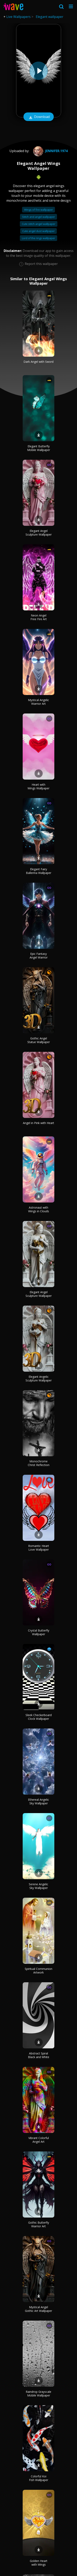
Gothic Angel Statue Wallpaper (38, 1040)
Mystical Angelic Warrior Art (38, 702)
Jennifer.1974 (50, 151)
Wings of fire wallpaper (38, 209)
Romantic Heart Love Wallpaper (38, 1547)
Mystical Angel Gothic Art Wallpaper (38, 2309)
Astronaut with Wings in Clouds (38, 1209)
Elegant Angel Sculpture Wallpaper (39, 532)
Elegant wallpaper (49, 16)
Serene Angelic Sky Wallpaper (38, 1886)
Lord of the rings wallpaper (38, 238)
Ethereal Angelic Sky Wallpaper (38, 1801)
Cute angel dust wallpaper (38, 231)
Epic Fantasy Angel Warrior (39, 955)
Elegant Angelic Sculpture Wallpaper (39, 1378)
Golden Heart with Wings (38, 2562)
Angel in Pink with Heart (38, 1123)
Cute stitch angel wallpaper (38, 224)
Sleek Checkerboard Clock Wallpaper (39, 1717)
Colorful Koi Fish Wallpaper (38, 2478)
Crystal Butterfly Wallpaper (38, 1632)
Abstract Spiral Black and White (38, 2055)
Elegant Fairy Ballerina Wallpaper (38, 871)
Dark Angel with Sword (38, 362)
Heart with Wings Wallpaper (38, 786)
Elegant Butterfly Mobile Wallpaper (38, 448)
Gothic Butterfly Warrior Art (38, 2224)
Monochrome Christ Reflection (38, 1463)
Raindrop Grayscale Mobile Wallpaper (38, 2393)
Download (39, 117)
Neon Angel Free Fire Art (38, 617)
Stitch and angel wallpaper (38, 217)
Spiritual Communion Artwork (38, 1970)
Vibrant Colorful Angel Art (38, 2140)
